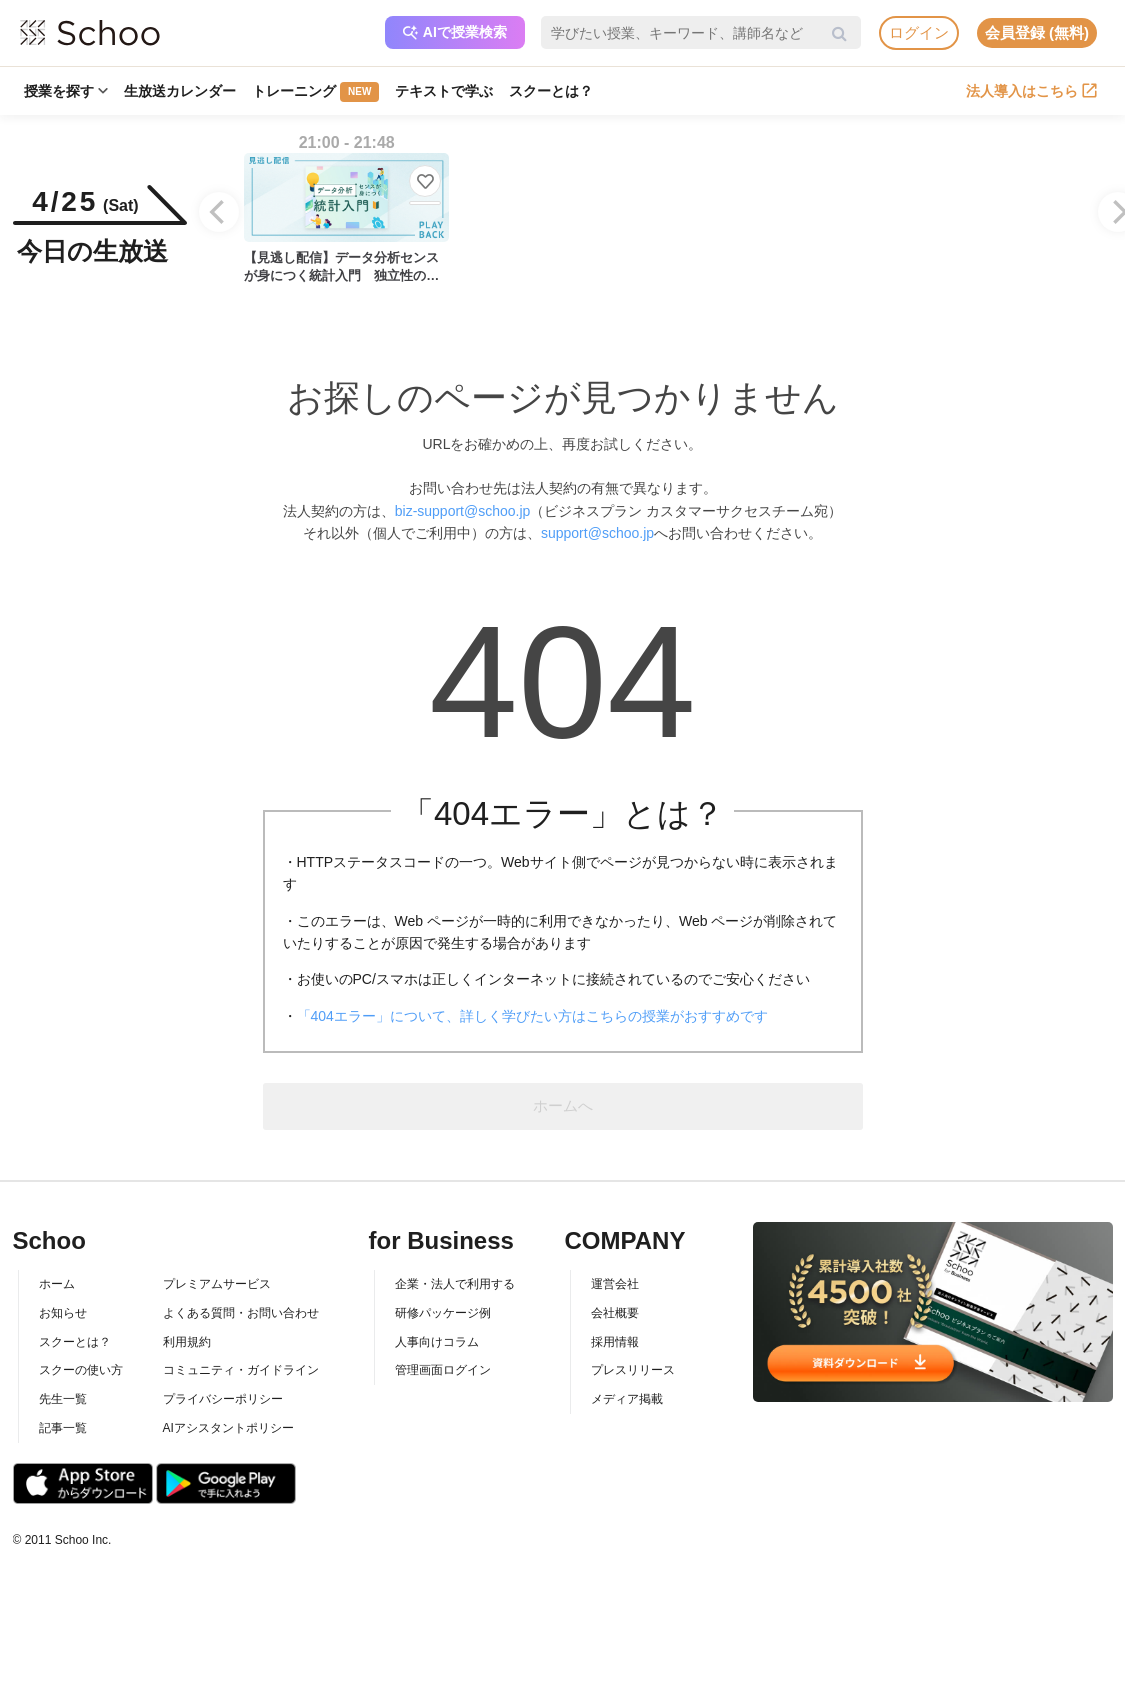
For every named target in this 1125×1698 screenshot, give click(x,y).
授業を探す (66, 91)
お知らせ (63, 1313)
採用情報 (615, 1342)
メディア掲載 (627, 1399)
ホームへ (563, 1105)
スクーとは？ (551, 91)
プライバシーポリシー (223, 1399)
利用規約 (187, 1342)
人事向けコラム (437, 1342)
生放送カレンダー (180, 91)
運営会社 (615, 1284)
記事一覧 (63, 1428)
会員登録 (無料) (1037, 32)
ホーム (57, 1284)
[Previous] (219, 212)
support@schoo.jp (597, 533)
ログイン (919, 32)
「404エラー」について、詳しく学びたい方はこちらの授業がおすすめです (532, 1016)
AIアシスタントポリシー (228, 1428)
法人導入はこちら (1031, 91)
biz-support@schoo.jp (463, 511)
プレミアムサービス (217, 1284)
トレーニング (315, 92)
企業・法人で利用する (455, 1284)
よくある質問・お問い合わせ (241, 1313)
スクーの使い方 (81, 1370)
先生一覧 (63, 1399)
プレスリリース (633, 1370)
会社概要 (615, 1313)
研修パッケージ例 (443, 1313)
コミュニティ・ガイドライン (241, 1370)
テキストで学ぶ (444, 91)
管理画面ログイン (443, 1370)
